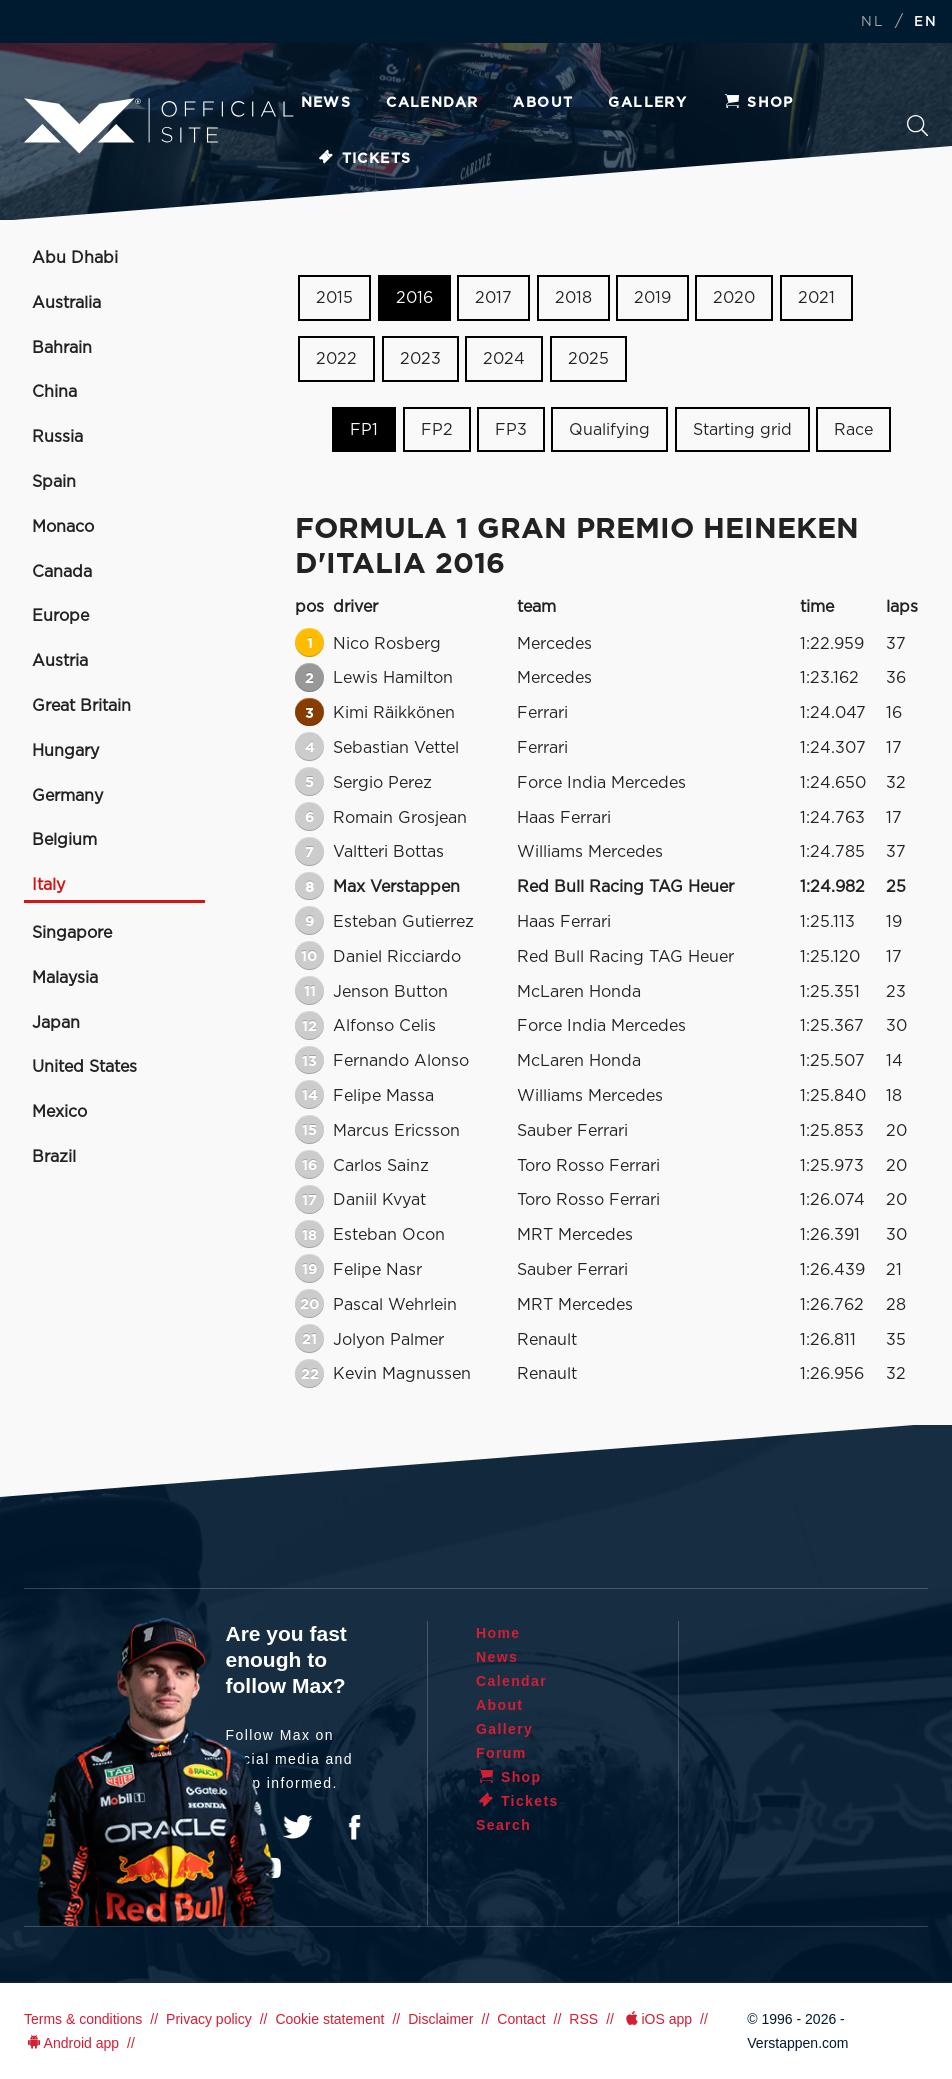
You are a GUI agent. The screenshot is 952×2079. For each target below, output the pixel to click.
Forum (501, 1753)
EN (925, 22)
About (543, 103)
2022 (336, 359)
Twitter (298, 1827)
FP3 (511, 429)
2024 (504, 359)
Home (498, 1633)
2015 (334, 298)
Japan (56, 1023)
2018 (573, 298)
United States (84, 1067)
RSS (583, 2019)
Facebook (354, 1827)
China (54, 392)
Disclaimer (440, 2019)
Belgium (64, 840)
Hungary (65, 751)
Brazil (54, 1157)
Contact (521, 2019)
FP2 (437, 429)
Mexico (59, 1112)
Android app (71, 2043)
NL (872, 22)
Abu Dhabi (75, 258)
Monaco (63, 527)
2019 (652, 298)
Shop (758, 103)
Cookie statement (329, 2019)
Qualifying (609, 429)
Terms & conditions (83, 2019)
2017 (493, 298)
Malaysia (65, 978)
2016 (414, 298)
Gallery (647, 103)
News (326, 103)
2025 (588, 359)
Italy (48, 885)
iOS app (657, 2019)
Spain (54, 482)
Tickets (364, 159)
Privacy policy (209, 2019)
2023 (420, 359)
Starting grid (742, 429)
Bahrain (62, 348)
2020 (734, 298)
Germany (67, 796)
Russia (57, 437)
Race (853, 429)
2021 (816, 298)
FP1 (364, 429)
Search (917, 125)
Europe (60, 616)
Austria (60, 661)
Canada (62, 572)
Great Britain (81, 706)
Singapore (72, 933)
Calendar (432, 103)
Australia (66, 303)
